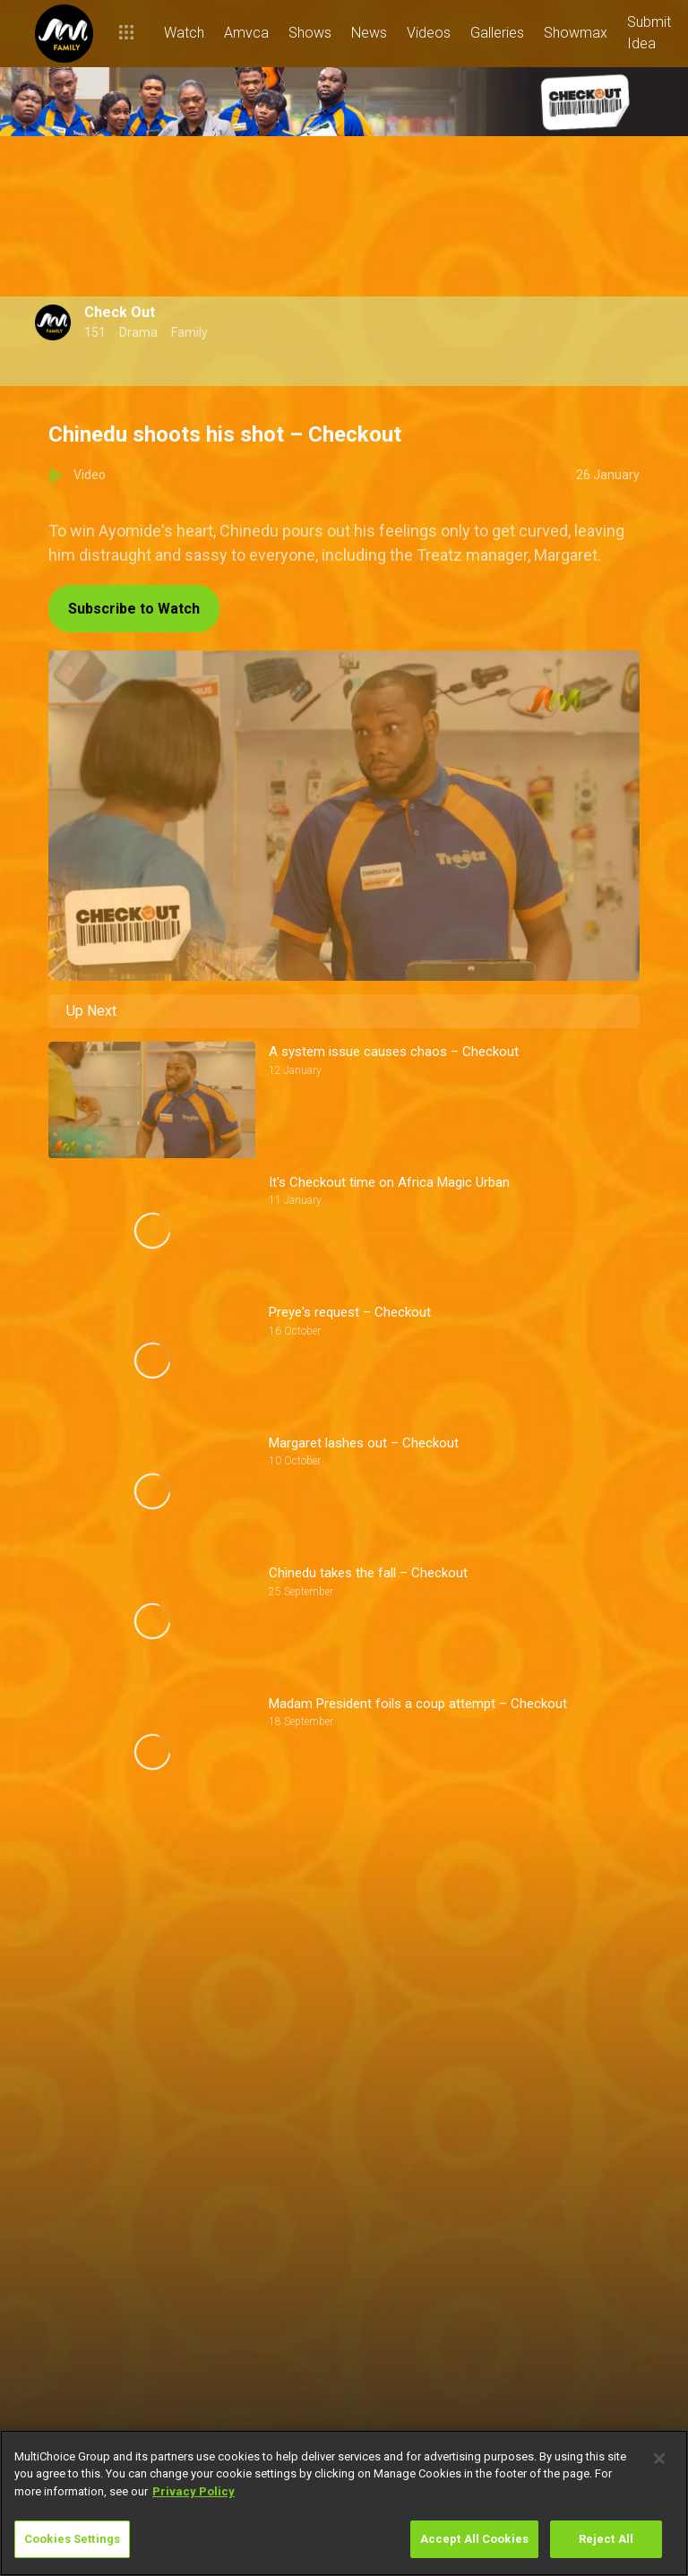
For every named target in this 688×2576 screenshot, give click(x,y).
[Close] (659, 2458)
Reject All (606, 2539)
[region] (344, 2503)
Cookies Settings (72, 2539)
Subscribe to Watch (134, 608)
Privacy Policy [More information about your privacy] (193, 2491)
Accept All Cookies (474, 2539)
